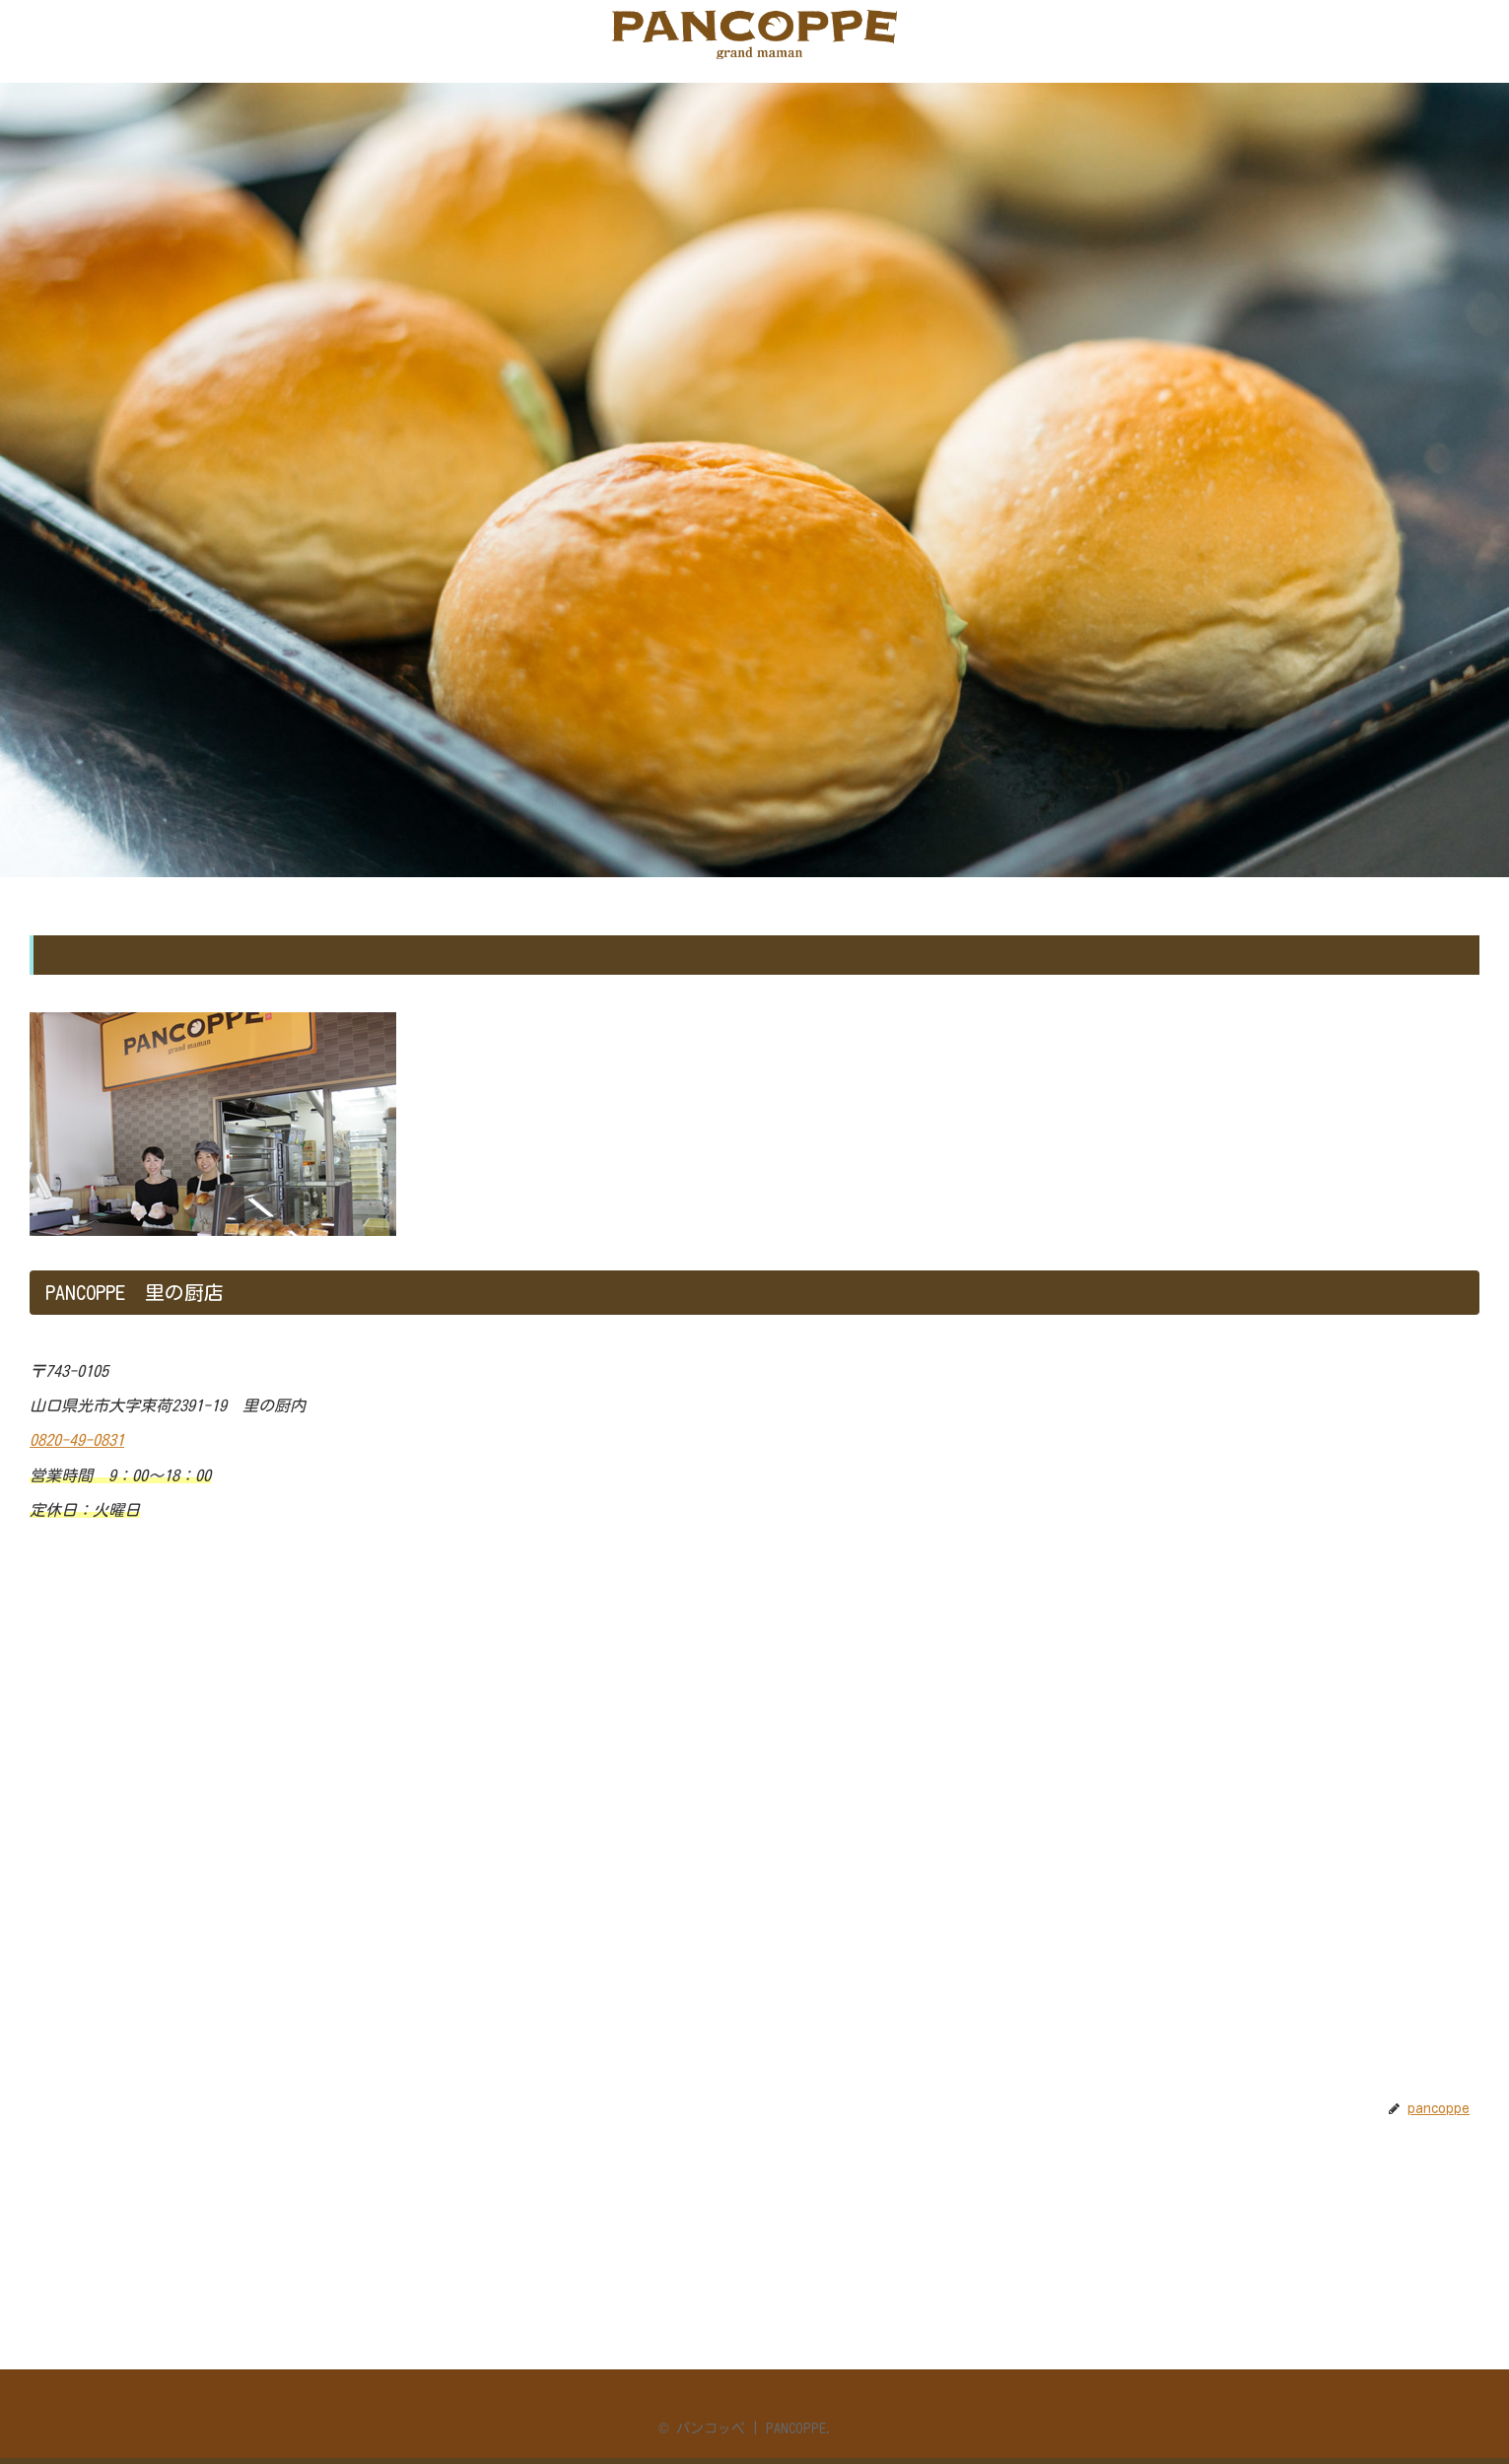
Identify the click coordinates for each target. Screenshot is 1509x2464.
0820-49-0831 (77, 1440)
